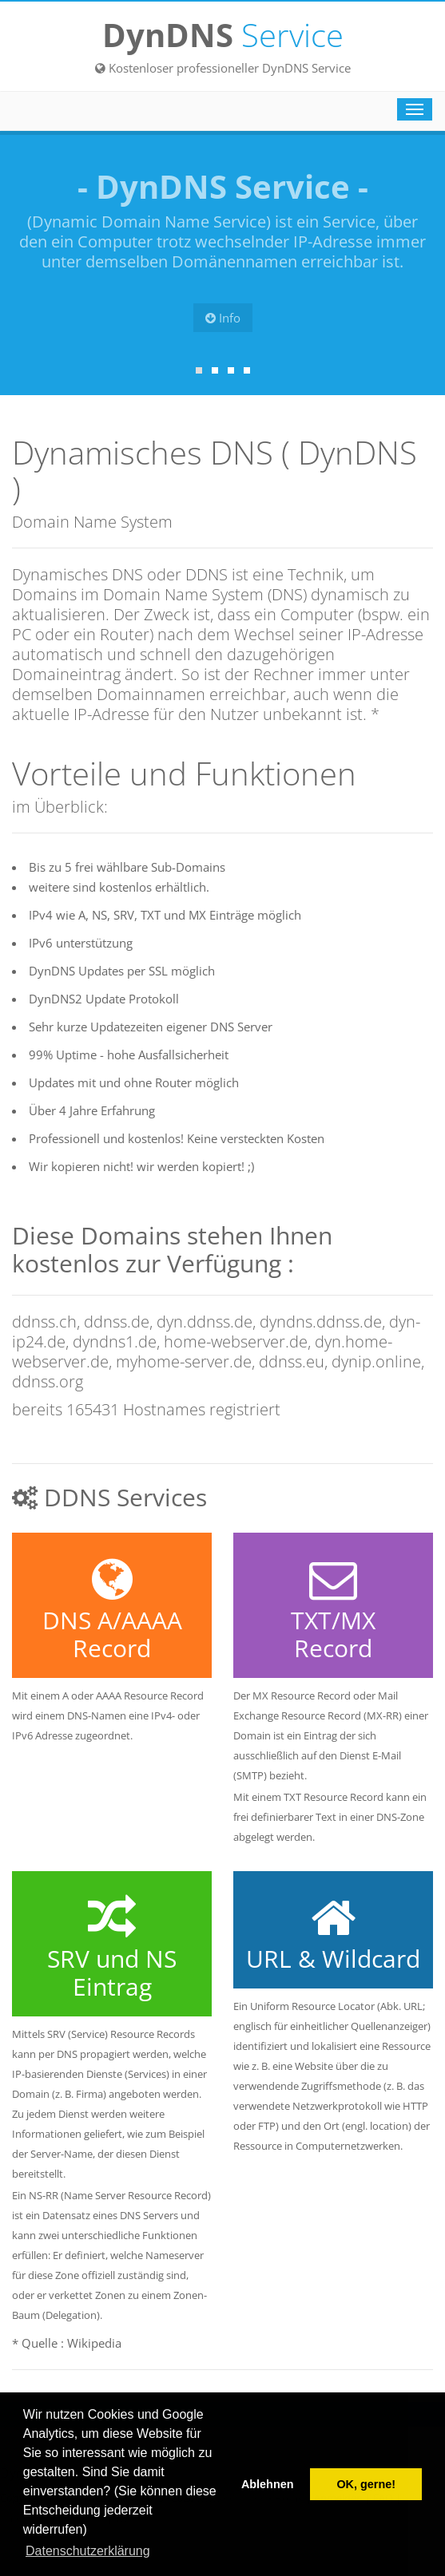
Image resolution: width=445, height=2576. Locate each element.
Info (222, 318)
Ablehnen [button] (267, 2484)
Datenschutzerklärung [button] (88, 2551)
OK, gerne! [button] (365, 2484)
